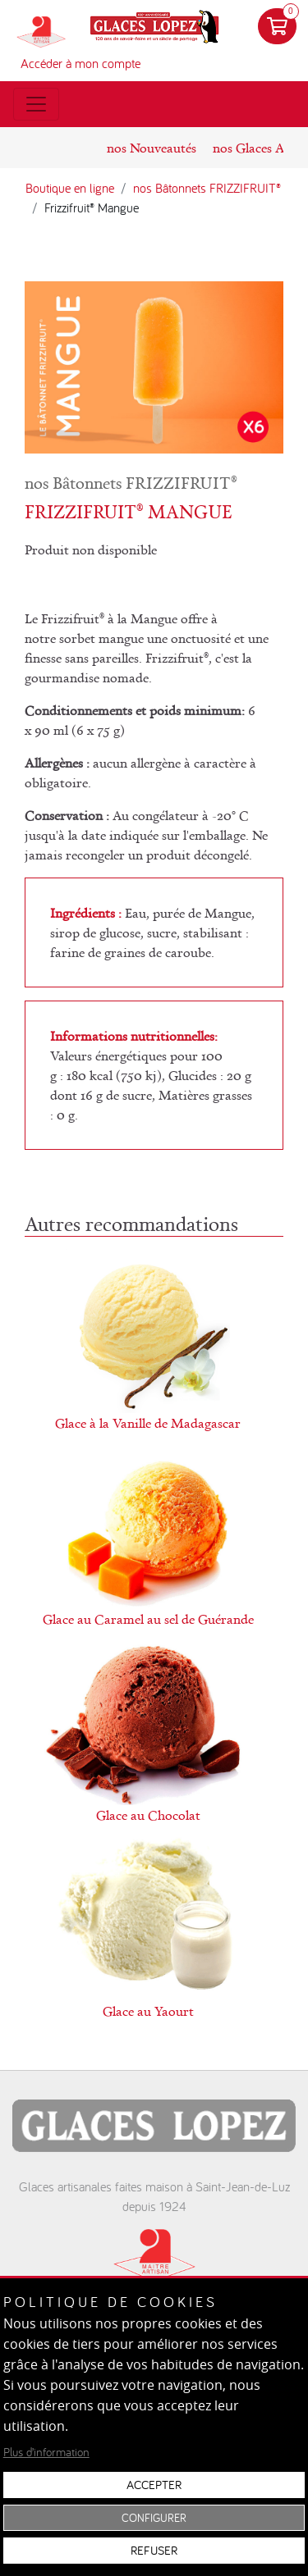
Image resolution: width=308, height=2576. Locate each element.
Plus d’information (46, 2452)
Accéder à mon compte (80, 63)
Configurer (154, 2517)
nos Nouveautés (151, 148)
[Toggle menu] (36, 104)
